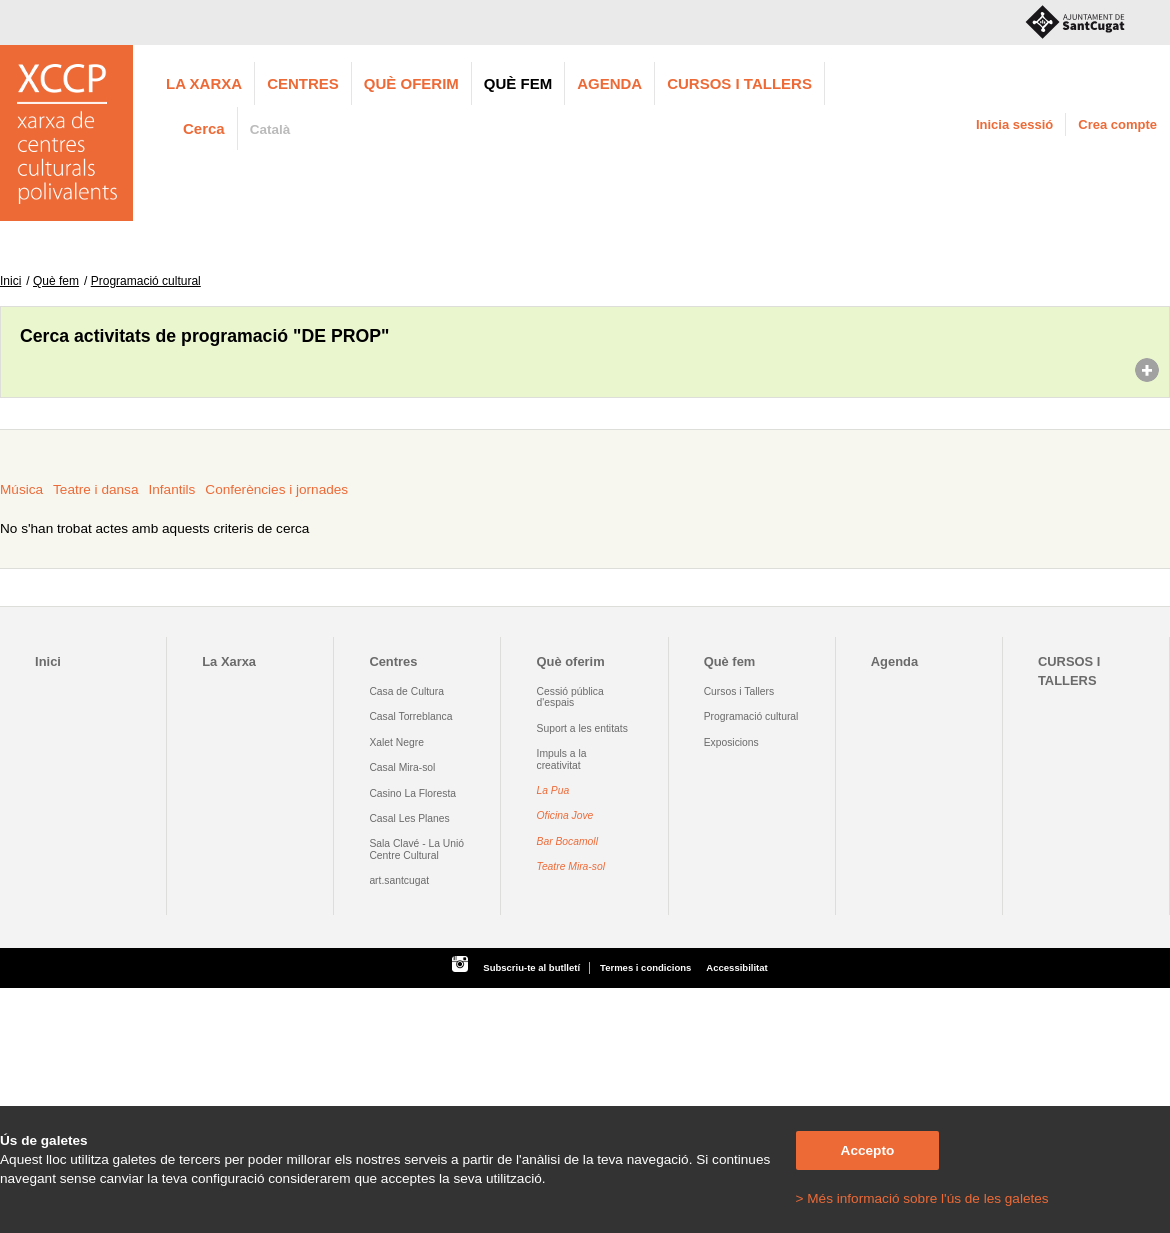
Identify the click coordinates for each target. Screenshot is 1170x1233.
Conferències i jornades (276, 489)
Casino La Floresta (412, 793)
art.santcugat (399, 880)
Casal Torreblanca (410, 716)
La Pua (553, 790)
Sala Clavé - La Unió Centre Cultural (416, 849)
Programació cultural (146, 281)
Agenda (609, 83)
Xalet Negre (396, 742)
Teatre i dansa (95, 489)
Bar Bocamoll (567, 841)
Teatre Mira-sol (571, 866)
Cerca (204, 128)
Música (21, 489)
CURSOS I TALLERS (739, 83)
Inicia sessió (1014, 124)
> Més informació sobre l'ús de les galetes (922, 1198)
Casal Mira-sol (402, 767)
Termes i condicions (645, 967)
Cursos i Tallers (739, 691)
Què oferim (411, 83)
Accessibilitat (736, 967)
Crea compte (1117, 124)
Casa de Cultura (406, 691)
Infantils (171, 489)
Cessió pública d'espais (570, 697)
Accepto (868, 1150)
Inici (10, 281)
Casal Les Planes (409, 818)
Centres (303, 83)
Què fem (518, 83)
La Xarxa (204, 83)
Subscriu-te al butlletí (531, 967)
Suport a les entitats (582, 728)
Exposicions (731, 742)
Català (270, 129)
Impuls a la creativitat (562, 759)
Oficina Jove (565, 815)
